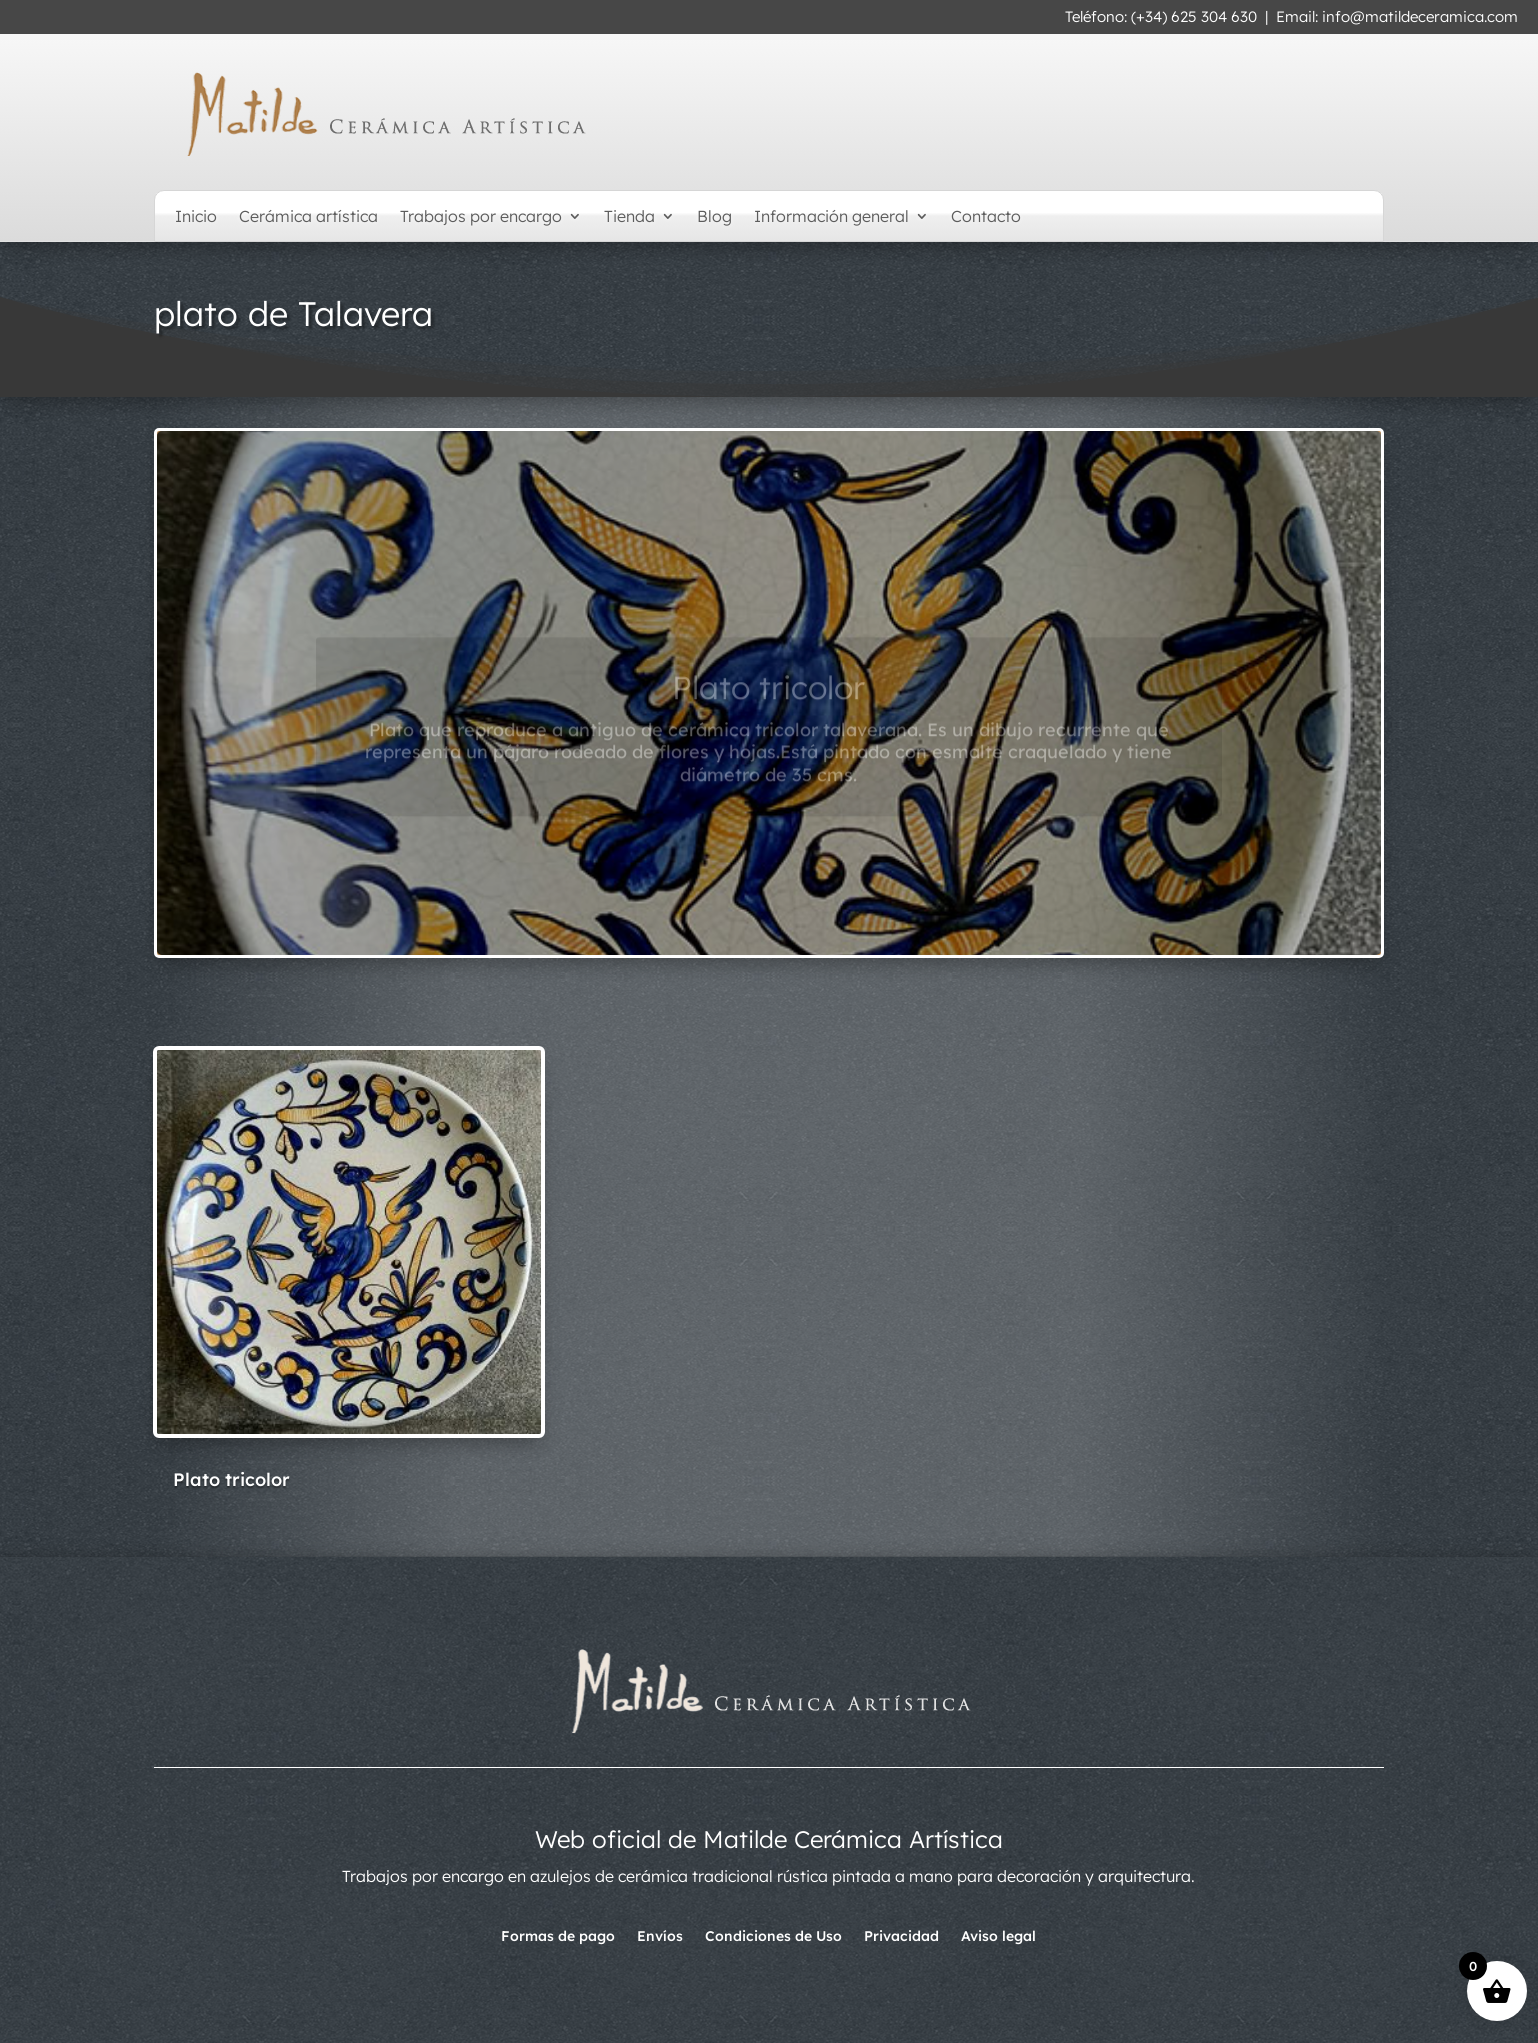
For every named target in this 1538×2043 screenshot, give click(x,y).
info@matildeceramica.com (1420, 16)
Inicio (196, 217)
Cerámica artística (308, 217)
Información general (831, 217)
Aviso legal (998, 1937)
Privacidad (901, 1937)
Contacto (986, 217)
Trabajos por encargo (481, 217)
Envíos (660, 1937)
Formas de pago (558, 1937)
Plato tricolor (768, 704)
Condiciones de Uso (773, 1937)
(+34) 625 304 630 (1194, 16)
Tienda (629, 217)
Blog (714, 217)
